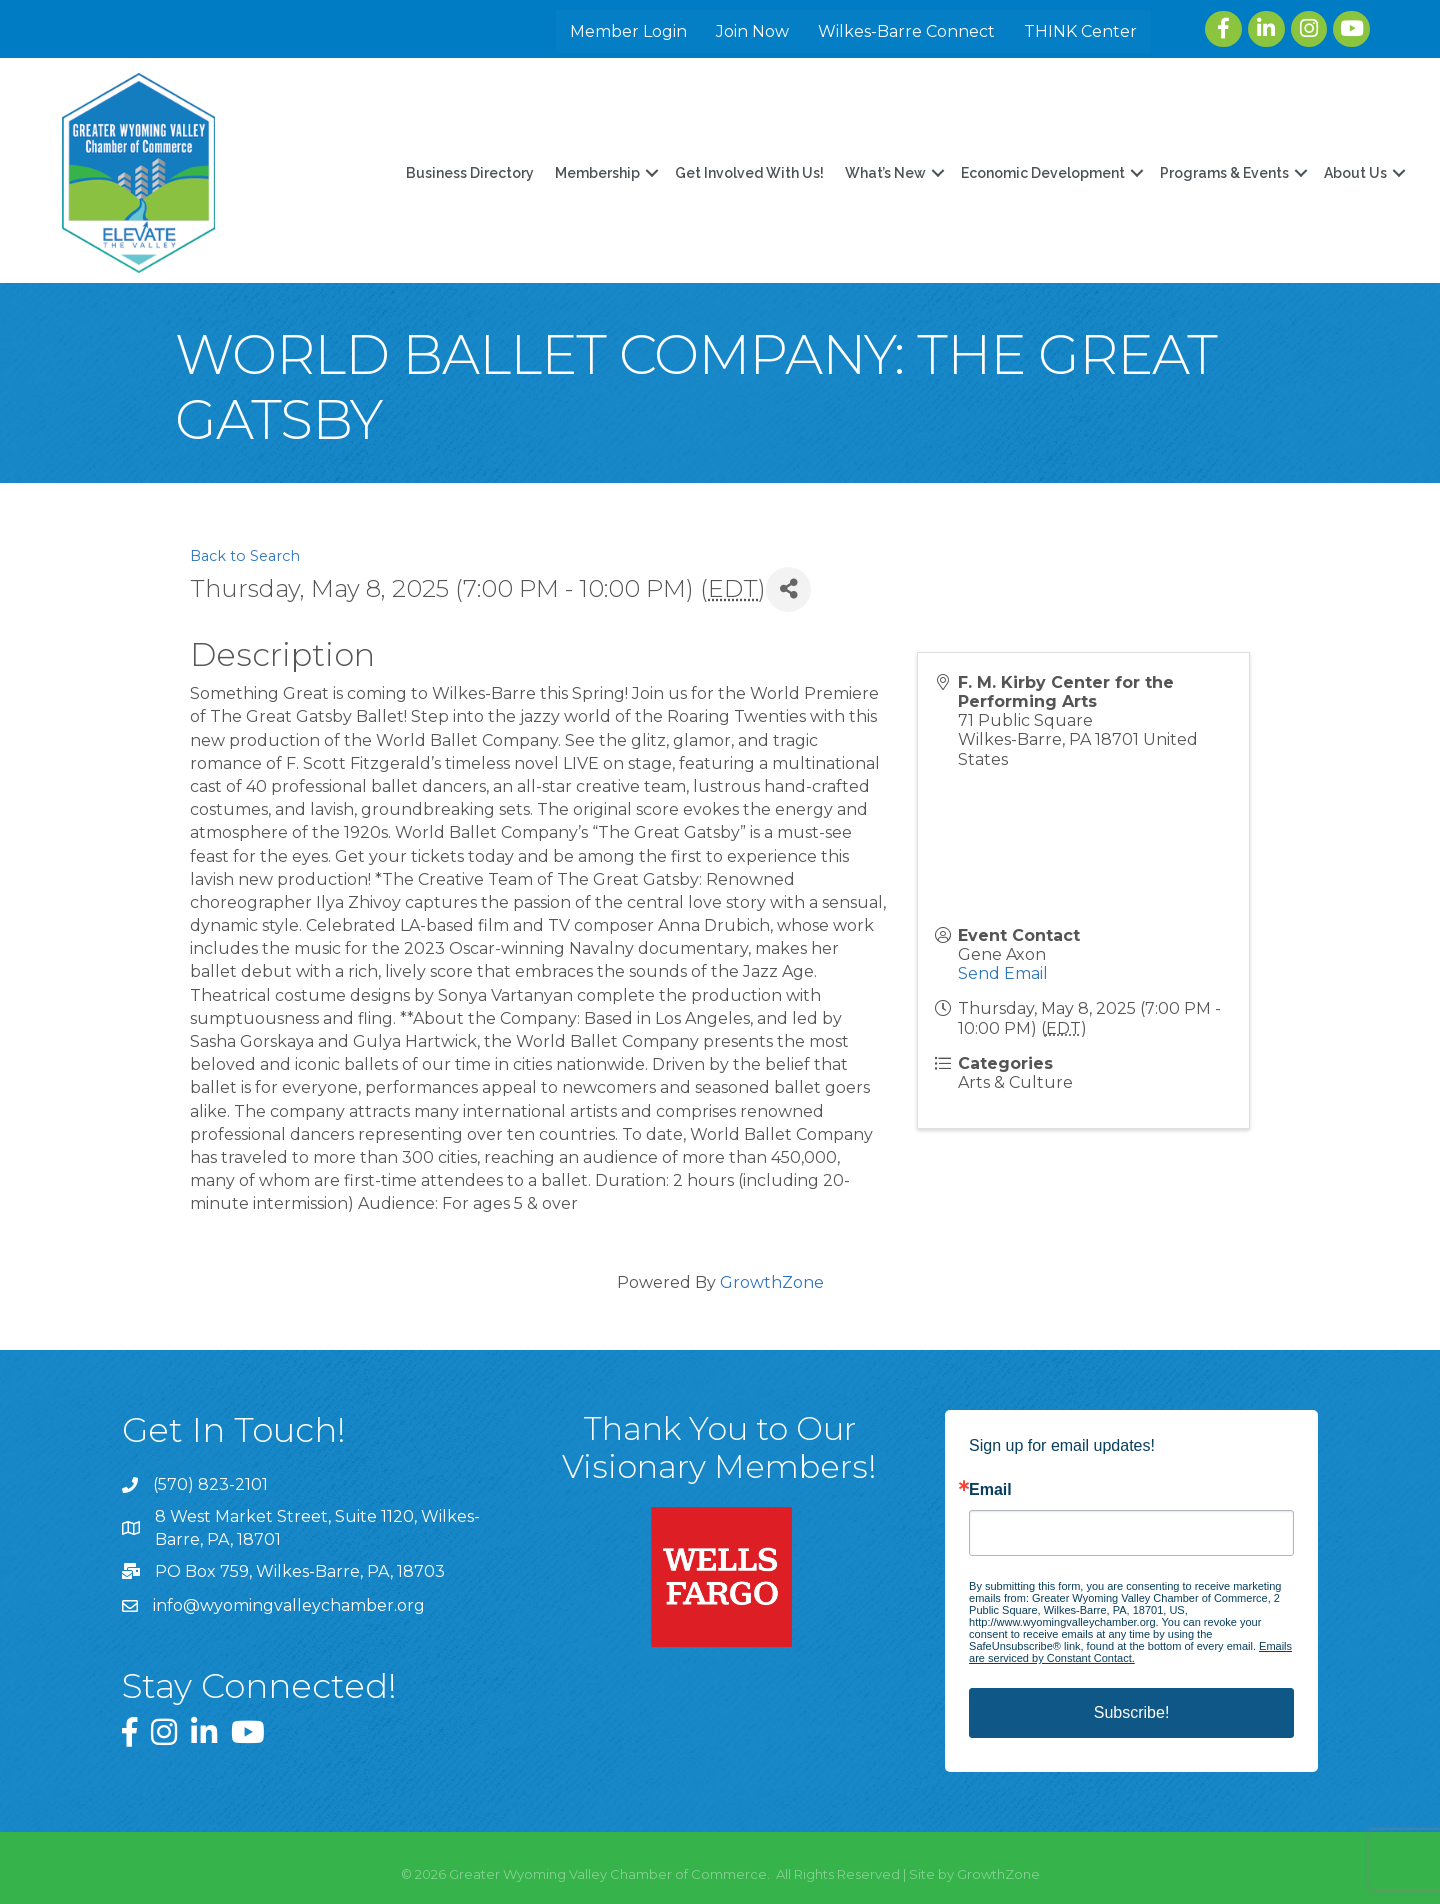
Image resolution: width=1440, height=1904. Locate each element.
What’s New (884, 173)
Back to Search (245, 556)
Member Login (629, 31)
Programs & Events (1223, 173)
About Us (1354, 173)
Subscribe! (1132, 1712)
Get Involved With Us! (748, 173)
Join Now (753, 31)
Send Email (1003, 973)
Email (990, 1490)
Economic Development (1042, 173)
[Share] (788, 589)
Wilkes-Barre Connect (907, 31)
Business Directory (469, 173)
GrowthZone (772, 1282)
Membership (596, 173)
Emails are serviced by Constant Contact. (1130, 1652)
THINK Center (1081, 31)
